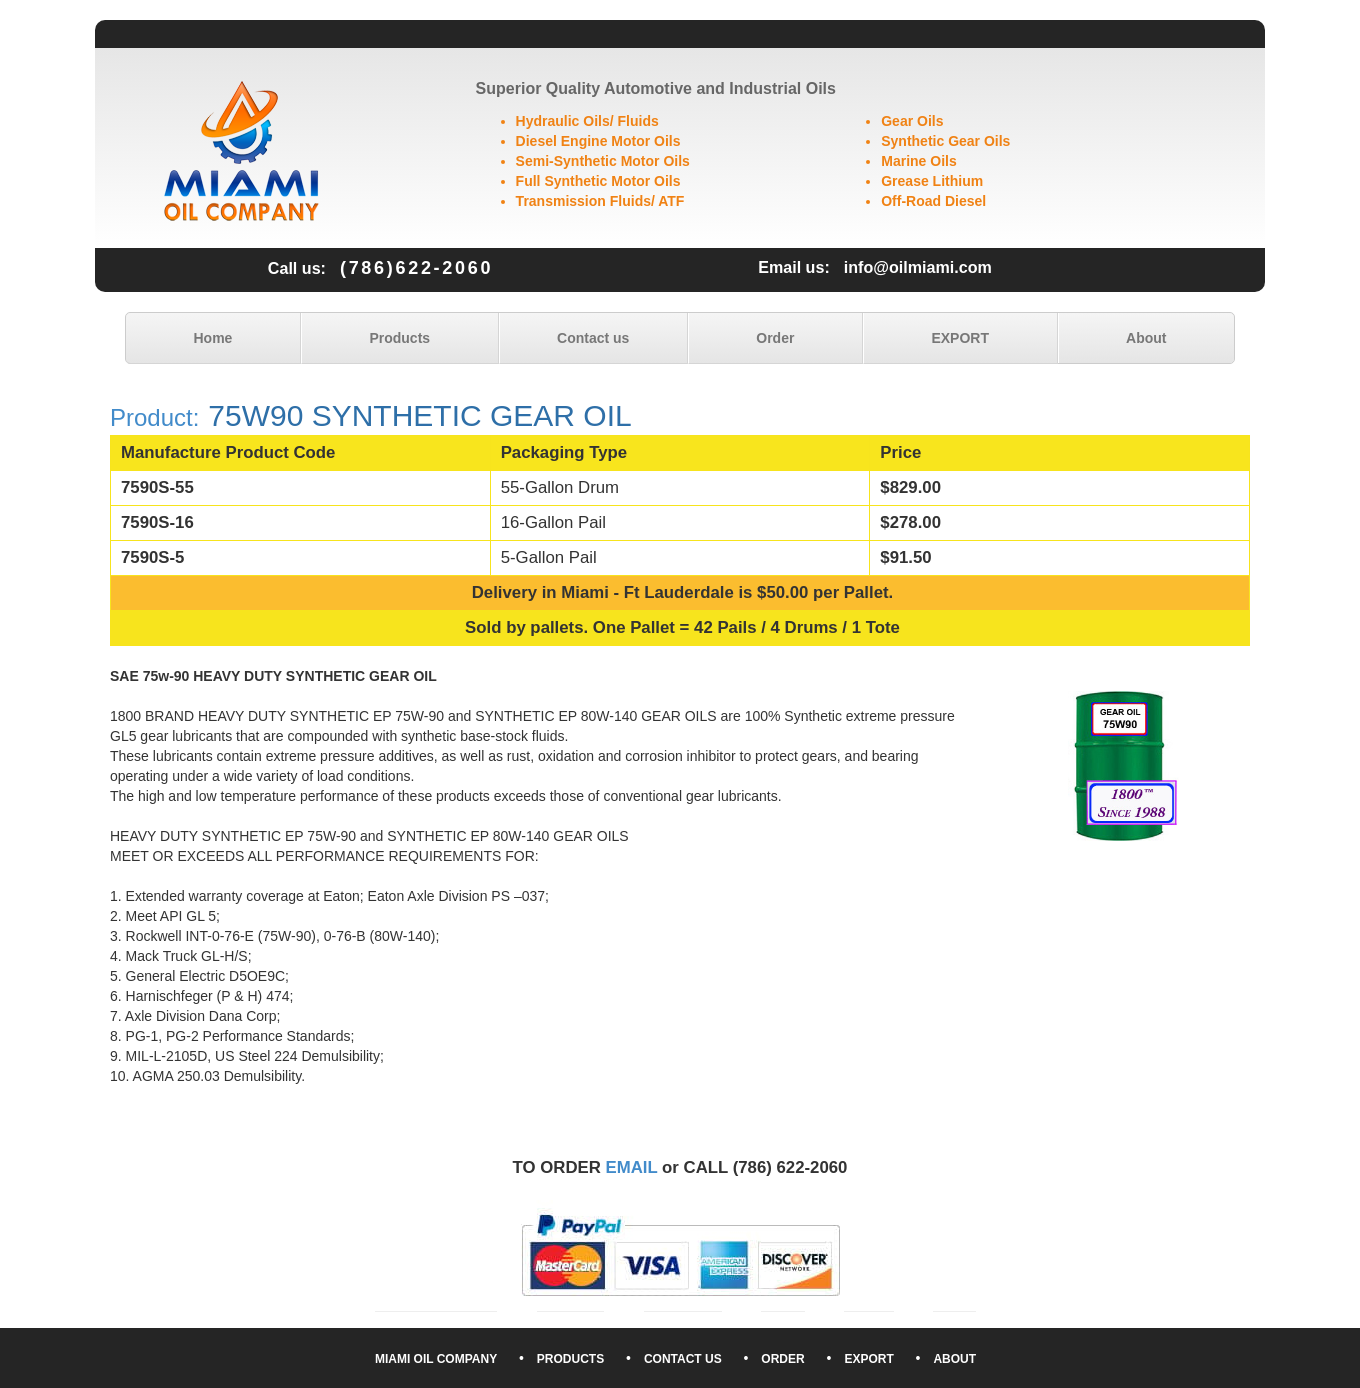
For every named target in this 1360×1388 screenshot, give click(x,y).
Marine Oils (918, 161)
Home (213, 338)
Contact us (593, 338)
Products (399, 338)
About (1146, 338)
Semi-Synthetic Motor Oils (603, 161)
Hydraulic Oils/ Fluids (587, 121)
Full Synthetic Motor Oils (598, 181)
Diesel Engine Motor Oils (598, 141)
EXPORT (960, 338)
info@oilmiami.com (918, 267)
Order (775, 338)
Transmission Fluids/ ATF (600, 201)
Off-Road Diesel (933, 201)
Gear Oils (912, 121)
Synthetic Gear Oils (945, 141)
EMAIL (632, 1167)
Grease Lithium (932, 181)
